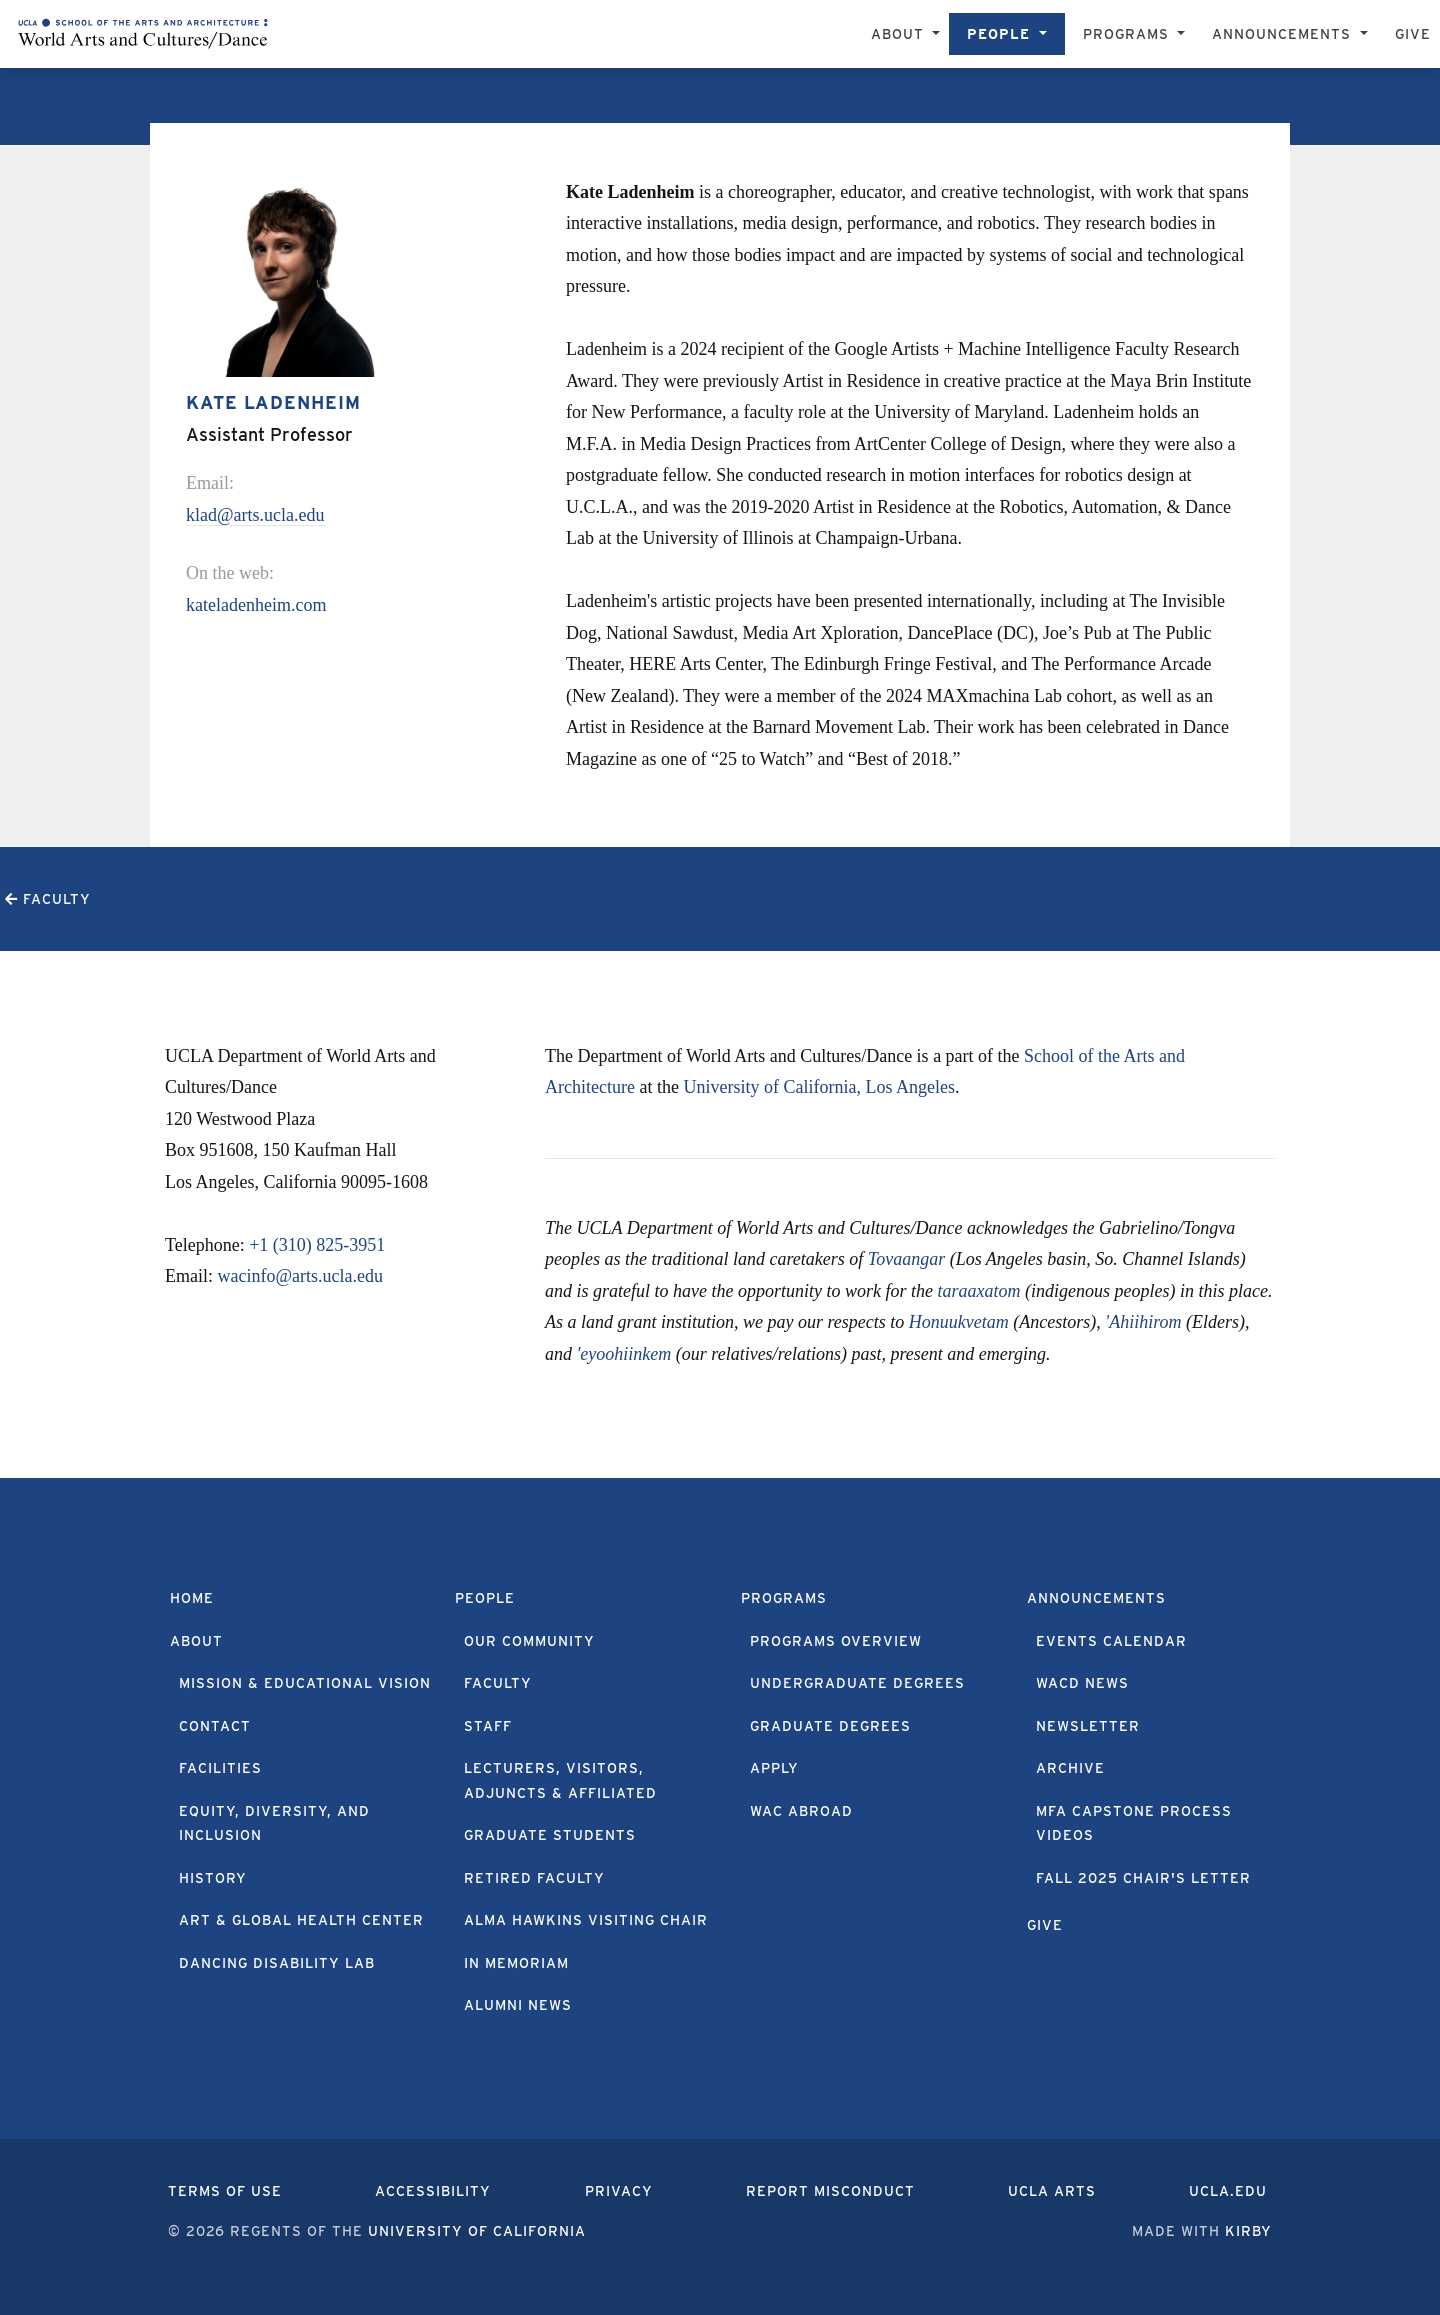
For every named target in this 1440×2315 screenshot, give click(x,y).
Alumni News (518, 2005)
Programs (784, 1598)
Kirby (1248, 2231)
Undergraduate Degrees (857, 1683)
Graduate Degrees (830, 1726)
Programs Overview (836, 1641)
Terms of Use (225, 2191)
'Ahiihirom (1143, 1322)
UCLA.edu (1228, 2191)
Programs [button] (1128, 34)
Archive (1070, 1768)
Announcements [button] (1284, 34)
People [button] (1001, 34)
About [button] (900, 34)
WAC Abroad (801, 1811)
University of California (477, 2231)
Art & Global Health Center (301, 1920)
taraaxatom (978, 1291)
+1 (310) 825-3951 (317, 1245)
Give (1413, 34)
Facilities (220, 1768)
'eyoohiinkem (624, 1354)
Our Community (529, 1641)
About (196, 1641)
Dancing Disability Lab (277, 1963)
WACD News (1082, 1683)
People (485, 1598)
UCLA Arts (1052, 2191)
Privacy (619, 2191)
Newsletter (1088, 1726)
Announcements (1096, 1598)
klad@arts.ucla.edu (255, 515)
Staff (488, 1726)
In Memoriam (516, 1963)
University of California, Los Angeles (818, 1087)
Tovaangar (906, 1259)
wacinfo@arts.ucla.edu (301, 1276)
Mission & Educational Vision (305, 1683)
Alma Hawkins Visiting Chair (586, 1920)
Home (192, 1598)
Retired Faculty (534, 1878)
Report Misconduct (830, 2191)
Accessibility (433, 2191)
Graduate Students (550, 1835)
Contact (215, 1726)
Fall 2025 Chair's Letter (1143, 1878)
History (213, 1878)
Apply (774, 1768)
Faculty (498, 1683)
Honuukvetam (959, 1322)
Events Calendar (1111, 1641)
